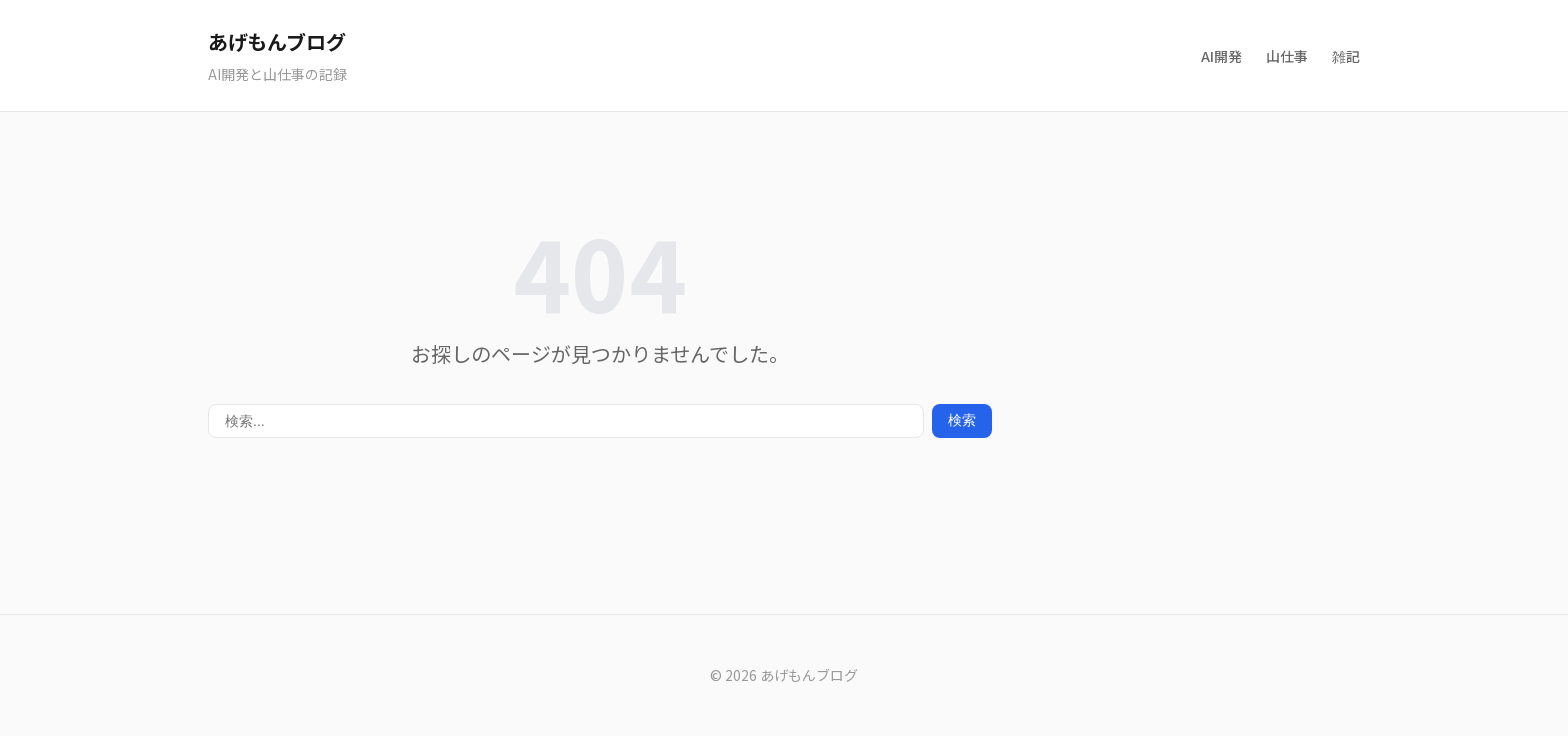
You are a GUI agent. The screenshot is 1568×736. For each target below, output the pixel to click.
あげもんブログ (276, 41)
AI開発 (1221, 56)
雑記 (1346, 56)
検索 (962, 420)
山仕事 (1287, 56)
